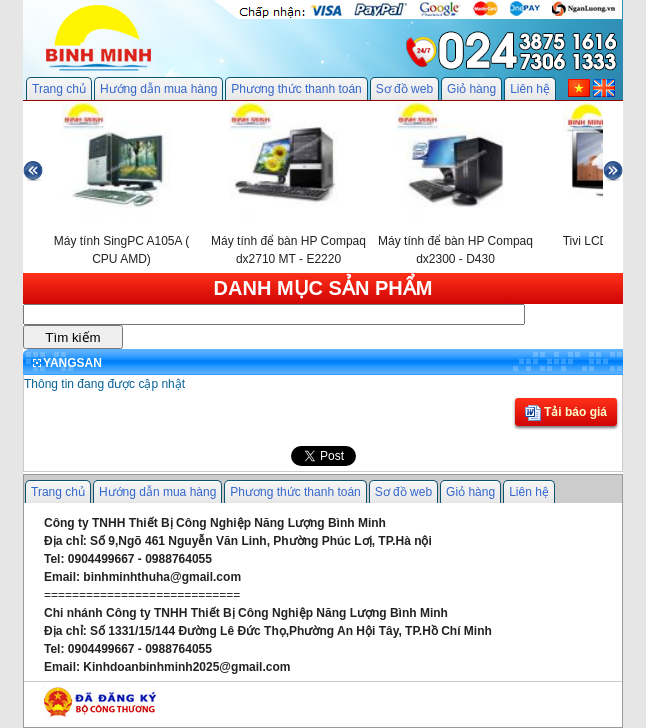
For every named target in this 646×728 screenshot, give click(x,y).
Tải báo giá (566, 413)
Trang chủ (59, 89)
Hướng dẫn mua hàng (158, 89)
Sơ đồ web (404, 89)
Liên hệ (530, 89)
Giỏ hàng (471, 89)
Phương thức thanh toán (296, 89)
